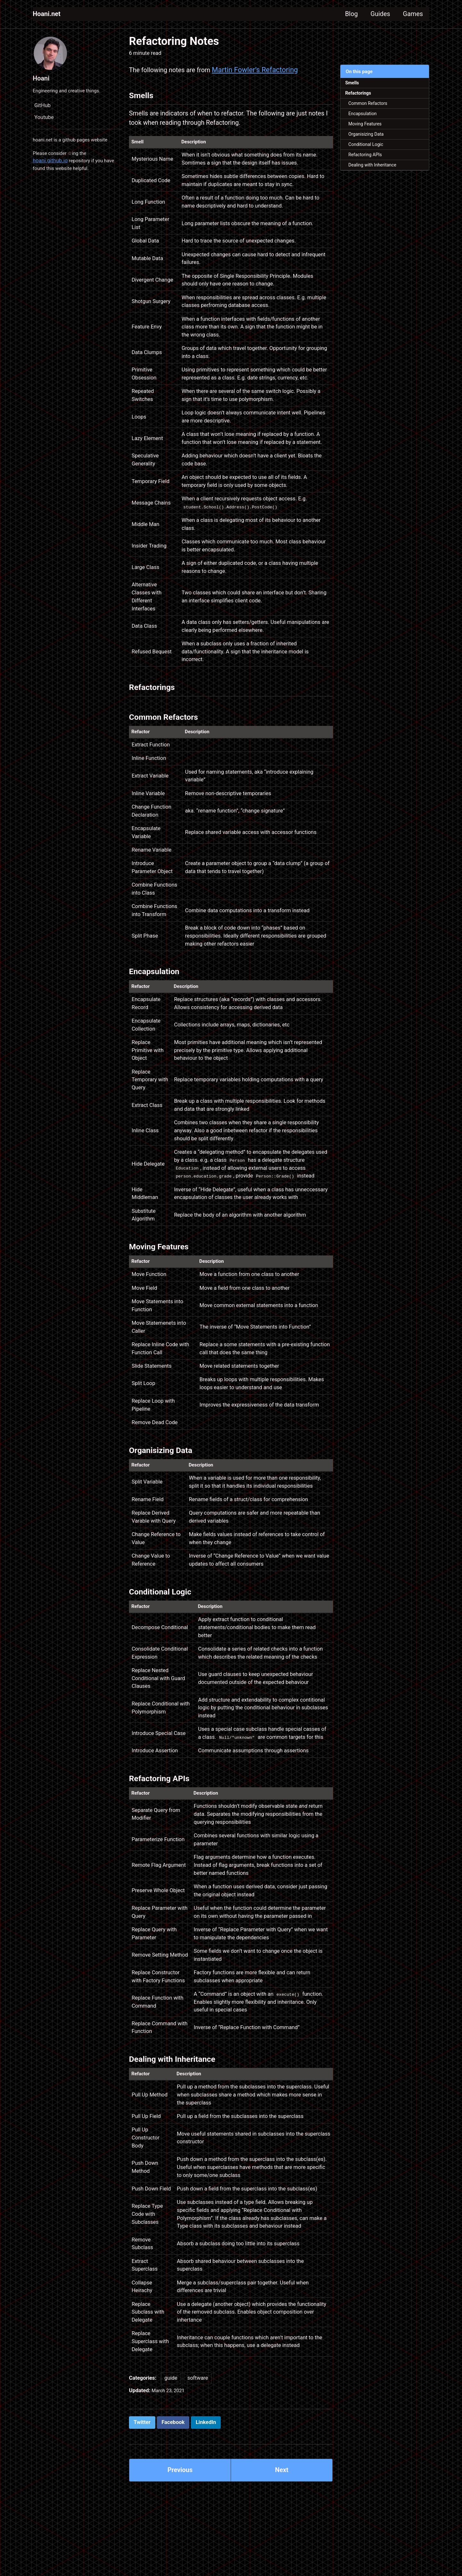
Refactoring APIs (367, 161)
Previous (180, 2492)
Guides (375, 14)
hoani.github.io (50, 165)
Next (281, 2492)
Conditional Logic (368, 150)
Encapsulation (364, 117)
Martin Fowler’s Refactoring (264, 70)
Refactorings (360, 95)
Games (411, 14)
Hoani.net (48, 14)
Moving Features (367, 128)
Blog (343, 14)
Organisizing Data (368, 139)
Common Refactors (370, 105)
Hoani (42, 78)
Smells (353, 83)
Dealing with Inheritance (375, 172)
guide (170, 2398)
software (197, 2398)
